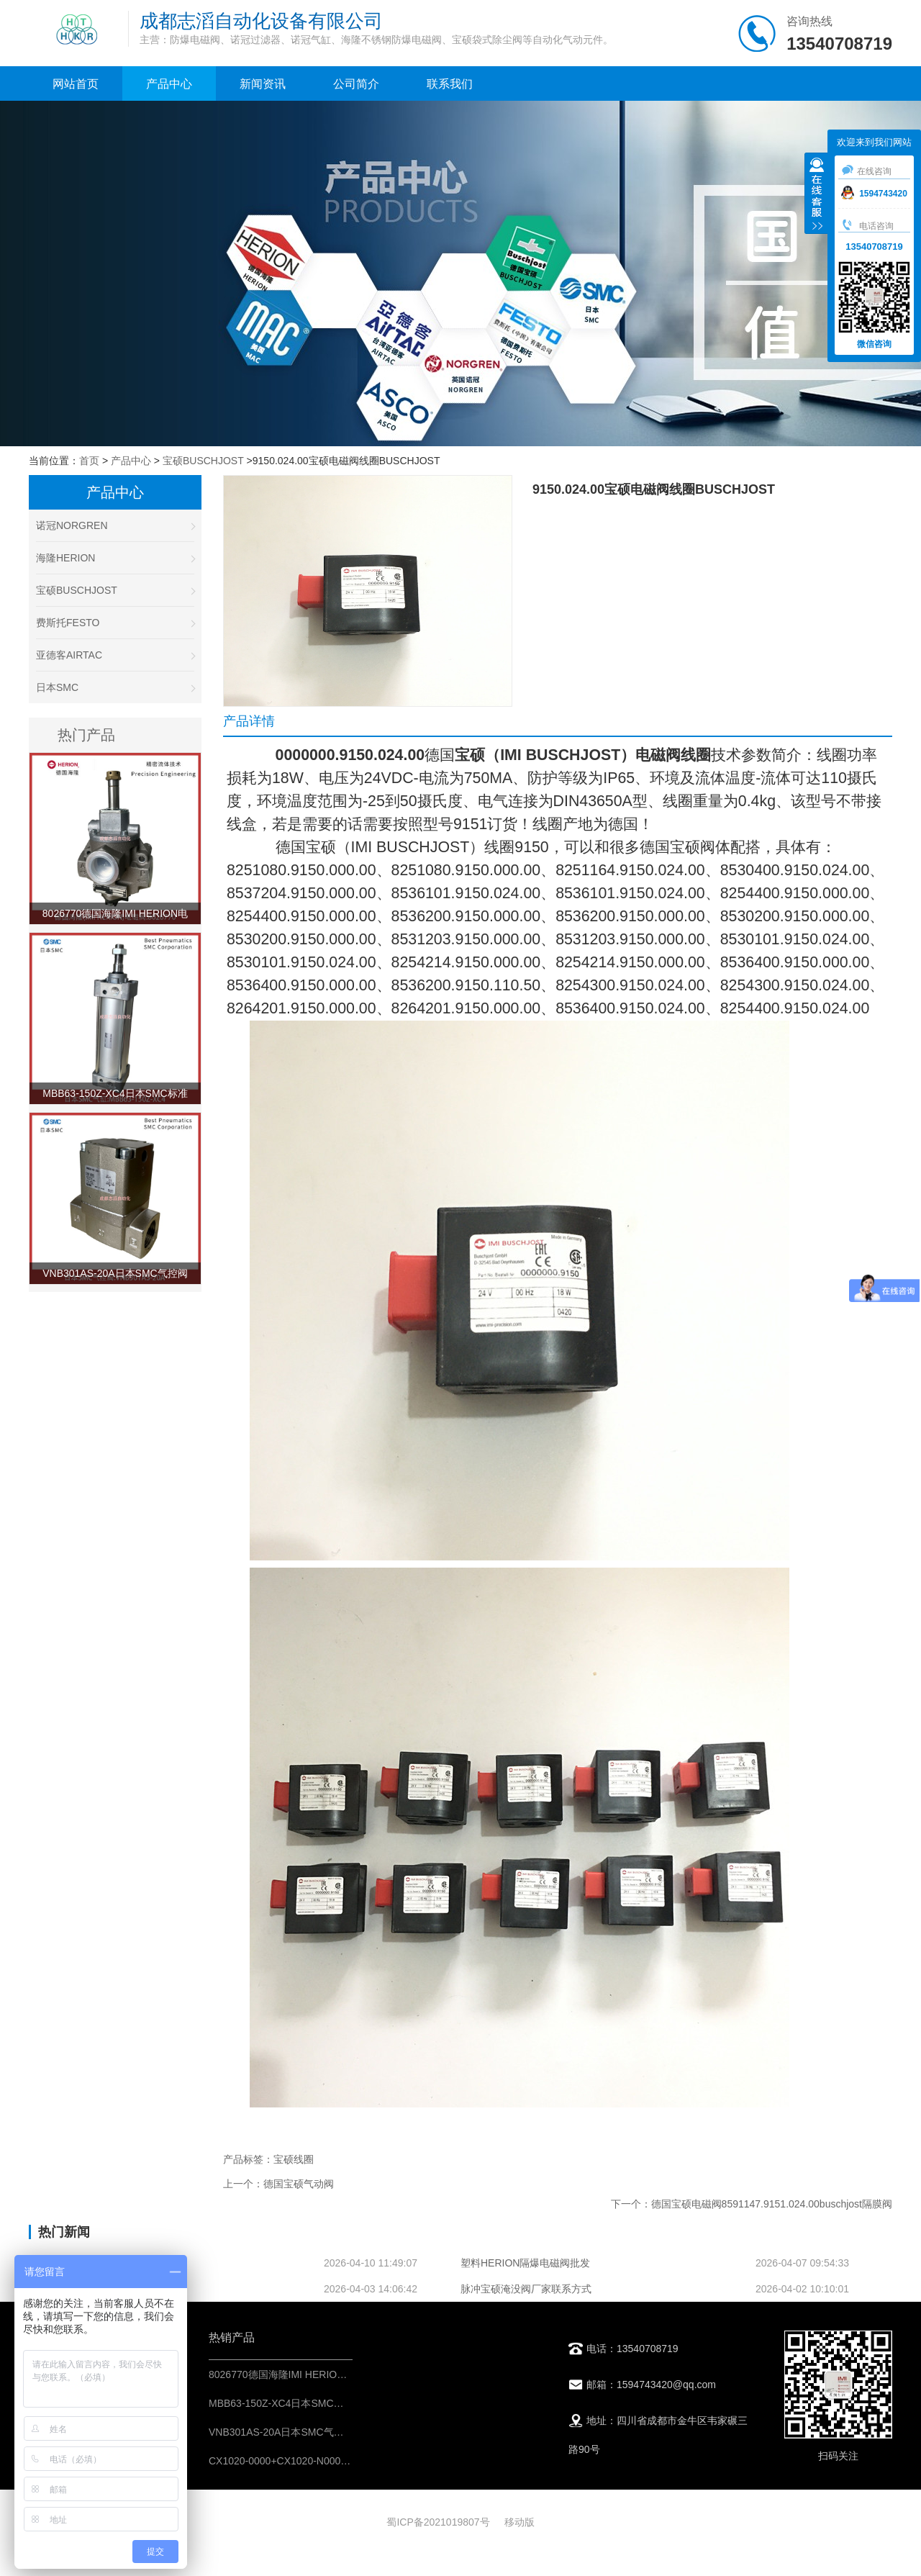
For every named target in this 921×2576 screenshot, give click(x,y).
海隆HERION (115, 558)
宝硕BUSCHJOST (203, 460)
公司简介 (356, 84)
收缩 (816, 195)
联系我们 (450, 84)
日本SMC (115, 687)
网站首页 (76, 84)
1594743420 (874, 194)
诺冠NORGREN (115, 525)
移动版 (519, 2522)
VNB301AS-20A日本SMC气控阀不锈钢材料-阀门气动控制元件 (348, 2432)
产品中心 (169, 84)
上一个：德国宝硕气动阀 (278, 2183)
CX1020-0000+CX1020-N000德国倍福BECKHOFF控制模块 (342, 2461)
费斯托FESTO (115, 622)
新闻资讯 (263, 84)
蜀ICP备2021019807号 (437, 2522)
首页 (89, 460)
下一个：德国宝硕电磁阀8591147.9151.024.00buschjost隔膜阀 (751, 2204)
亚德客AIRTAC (115, 655)
